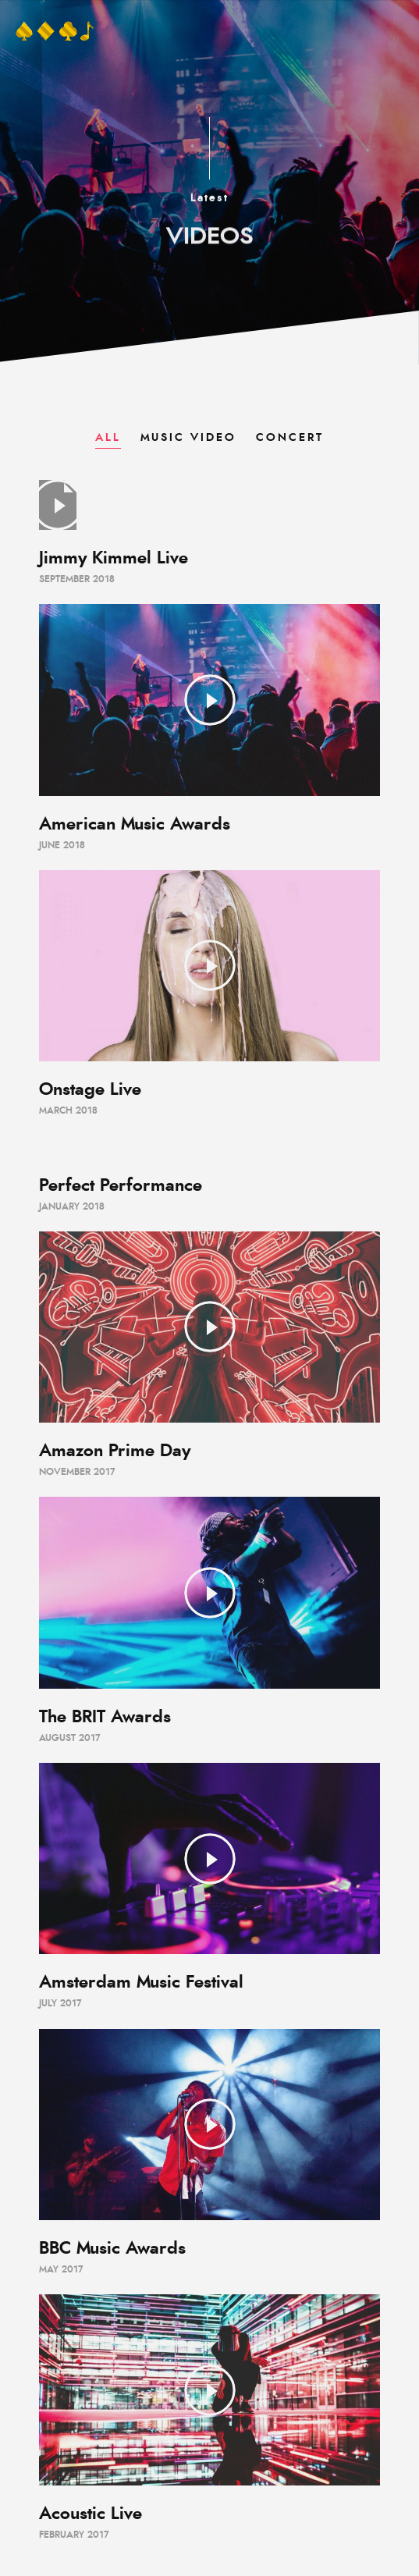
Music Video (188, 437)
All (108, 437)
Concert (290, 437)
